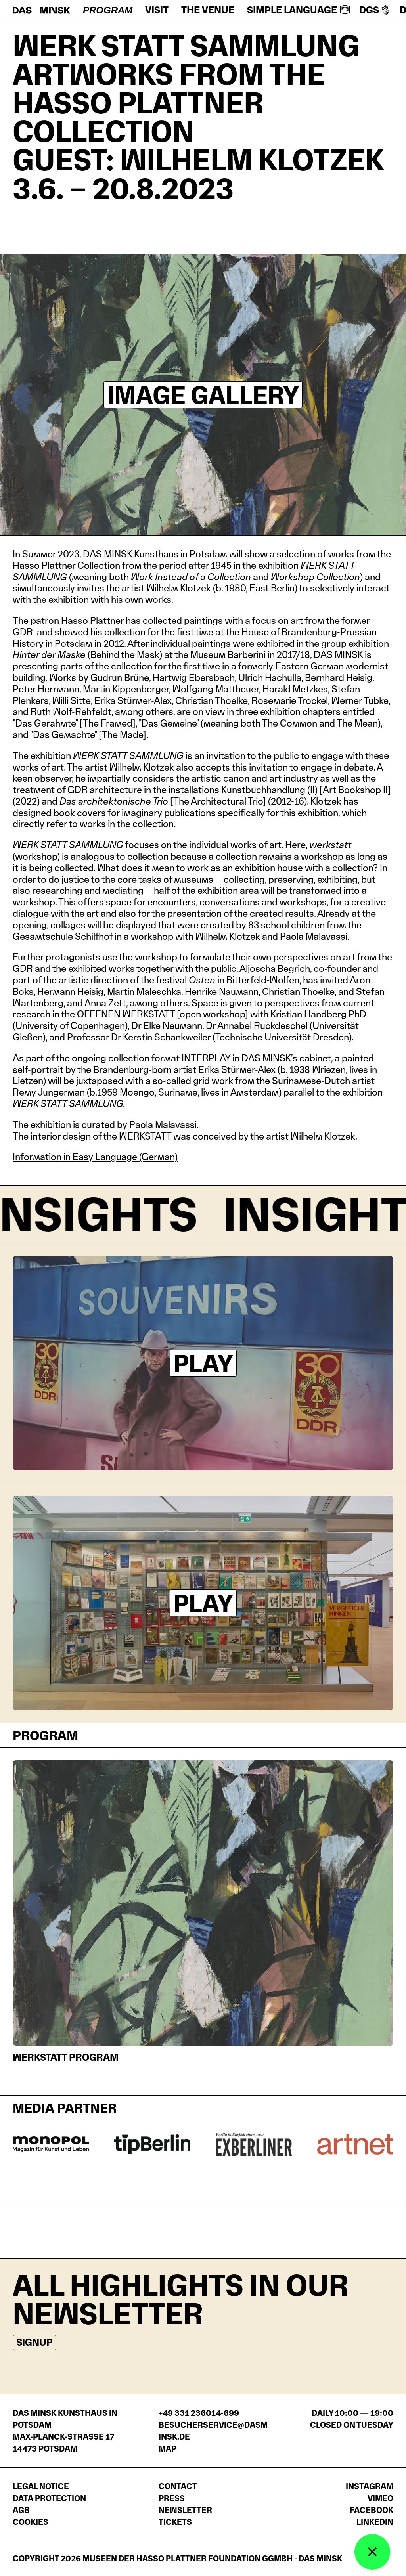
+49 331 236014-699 (199, 2413)
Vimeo (380, 2498)
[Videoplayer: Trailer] (203, 1363)
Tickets (175, 2522)
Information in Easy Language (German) (95, 1157)
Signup (34, 2342)
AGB (21, 2510)
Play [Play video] (203, 1363)
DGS (374, 10)
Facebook (371, 2510)
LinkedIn (374, 2522)
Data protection (49, 2498)
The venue (207, 10)
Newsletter (185, 2510)
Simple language (298, 10)
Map (167, 2449)
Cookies (30, 2522)
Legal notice (41, 2486)
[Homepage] (41, 10)
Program (107, 10)
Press (172, 2498)
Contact (178, 2486)
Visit (157, 10)
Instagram (369, 2486)
